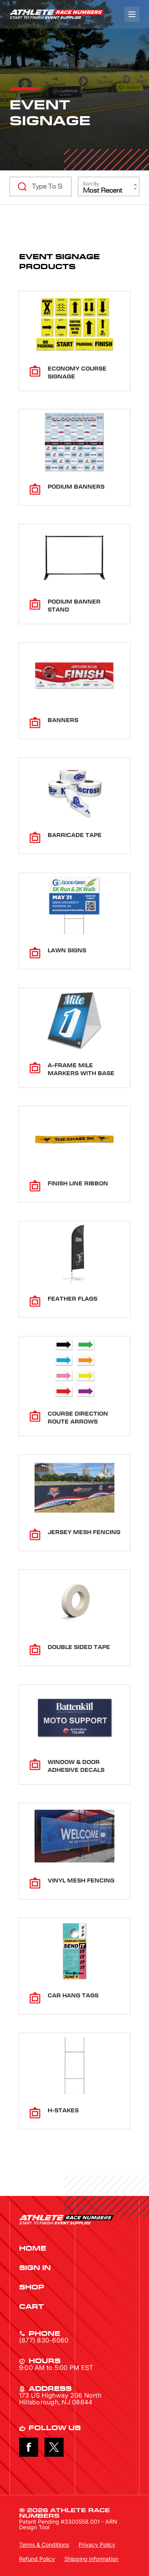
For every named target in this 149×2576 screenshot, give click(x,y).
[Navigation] (131, 14)
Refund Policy (37, 2558)
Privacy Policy (97, 2544)
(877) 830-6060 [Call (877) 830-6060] (43, 2340)
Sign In (35, 2268)
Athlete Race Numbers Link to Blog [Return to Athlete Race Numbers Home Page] (57, 14)
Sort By (91, 184)
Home (32, 2248)
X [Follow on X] (54, 2447)
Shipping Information (91, 2558)
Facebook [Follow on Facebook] (28, 2447)
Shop (31, 2287)
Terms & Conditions (44, 2544)
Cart (31, 2307)
